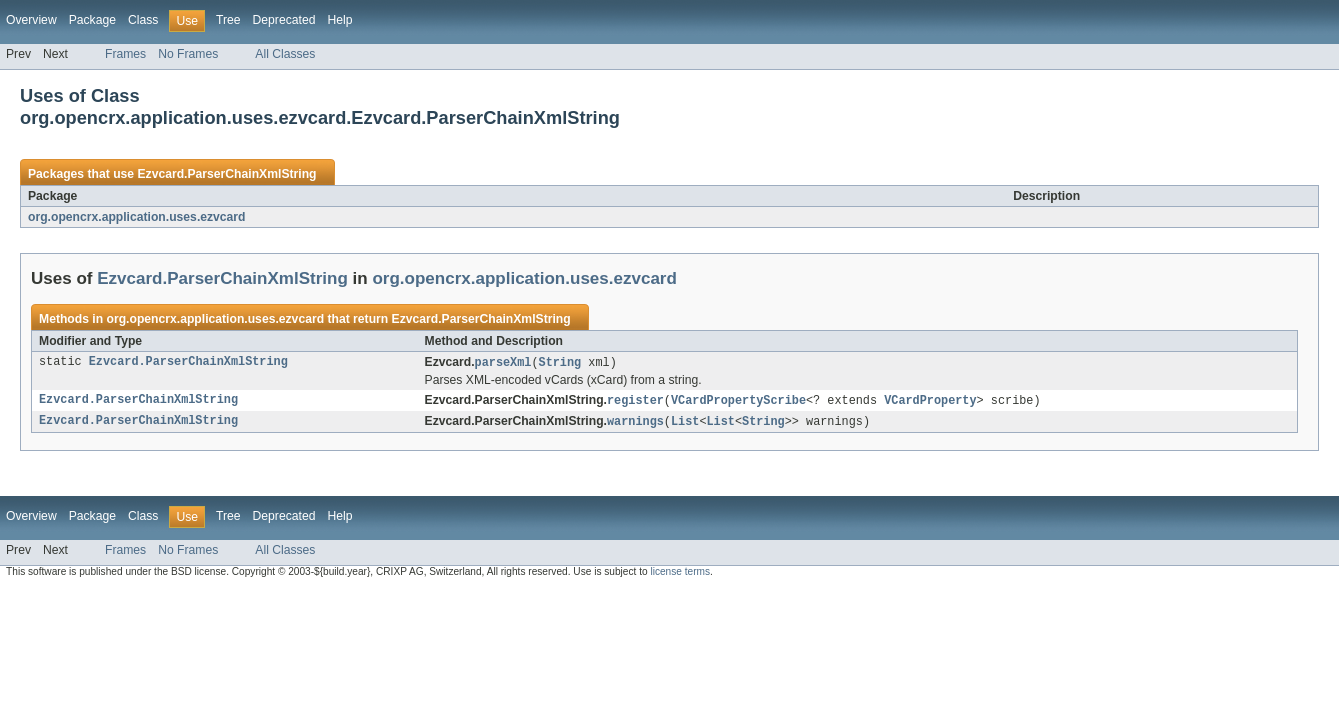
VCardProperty (930, 402)
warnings (635, 424)
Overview (31, 20)
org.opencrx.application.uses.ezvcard (137, 217)
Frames (125, 54)
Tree (228, 20)
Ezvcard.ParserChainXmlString (226, 174)
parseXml (503, 363)
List (685, 424)
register (635, 402)
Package (92, 20)
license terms (680, 574)
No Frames (188, 54)
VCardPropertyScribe (738, 402)
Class (143, 20)
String (560, 363)
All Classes (285, 54)
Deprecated (284, 20)
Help (339, 20)
